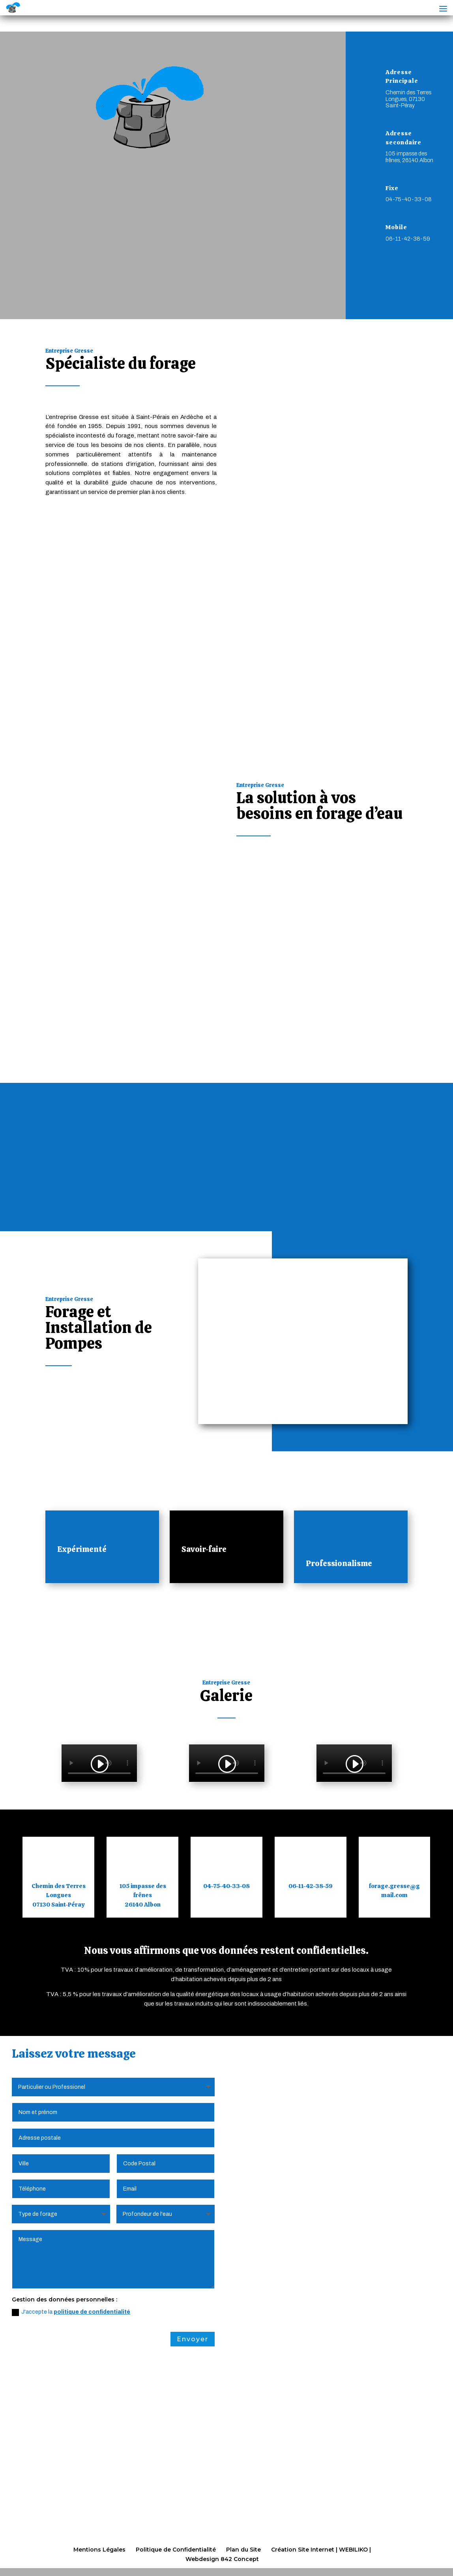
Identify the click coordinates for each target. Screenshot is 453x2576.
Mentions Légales (99, 2549)
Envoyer (192, 2340)
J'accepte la (71, 2313)
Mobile (396, 227)
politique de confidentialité (92, 2313)
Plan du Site (243, 2549)
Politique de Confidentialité (176, 2549)
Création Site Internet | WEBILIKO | (321, 2549)
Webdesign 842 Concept (222, 2559)
